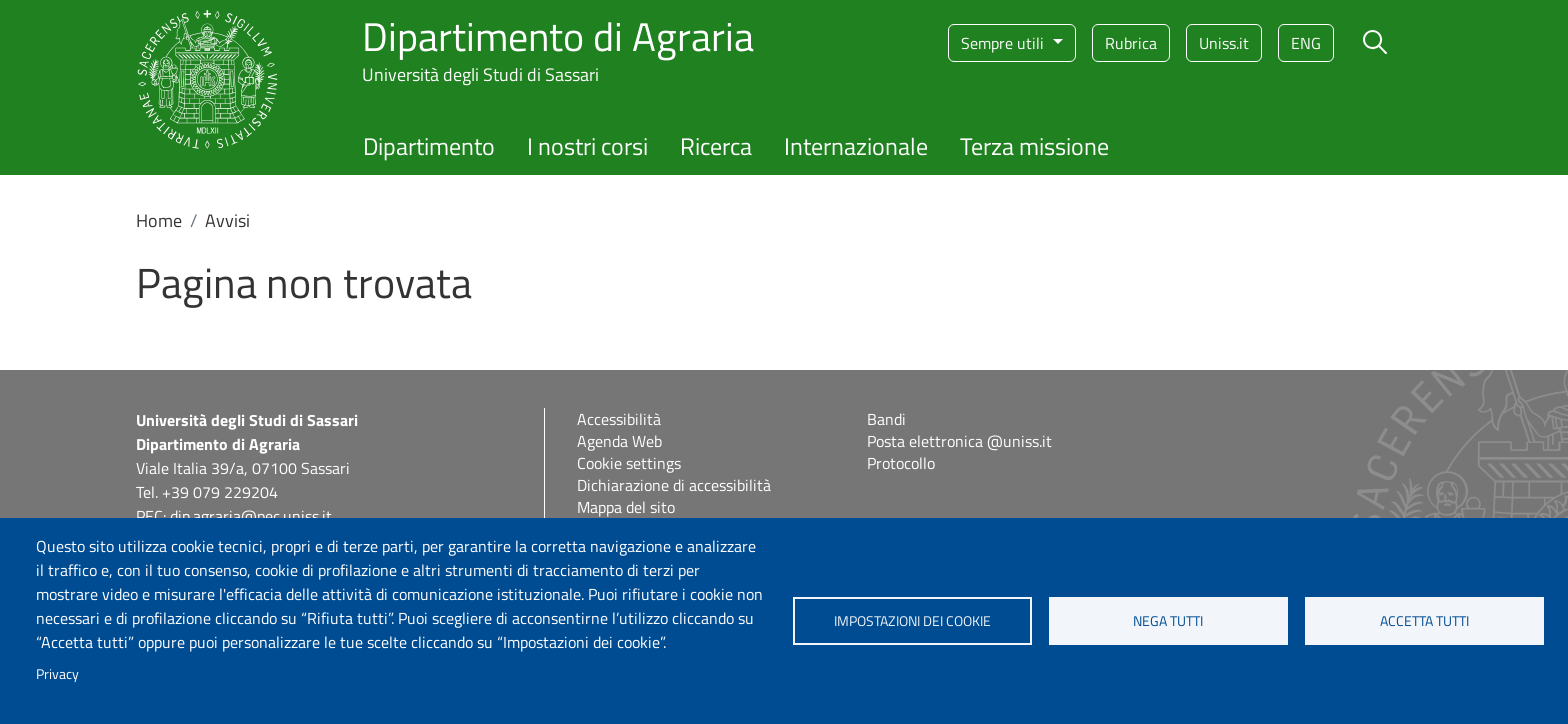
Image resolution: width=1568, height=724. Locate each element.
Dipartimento (429, 146)
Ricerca (716, 146)
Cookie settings (629, 463)
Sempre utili (1004, 43)
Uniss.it (1224, 43)
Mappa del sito (626, 507)
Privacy (57, 674)
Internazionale (856, 146)
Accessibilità (619, 419)
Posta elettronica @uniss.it (959, 441)
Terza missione (1034, 146)
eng (1306, 43)
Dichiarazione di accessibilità (674, 485)
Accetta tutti (1424, 621)
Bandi (886, 419)
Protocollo (901, 463)
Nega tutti (1168, 621)
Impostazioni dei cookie (912, 621)
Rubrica (1131, 43)
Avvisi (227, 220)
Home (159, 220)
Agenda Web (619, 441)
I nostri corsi (587, 146)
